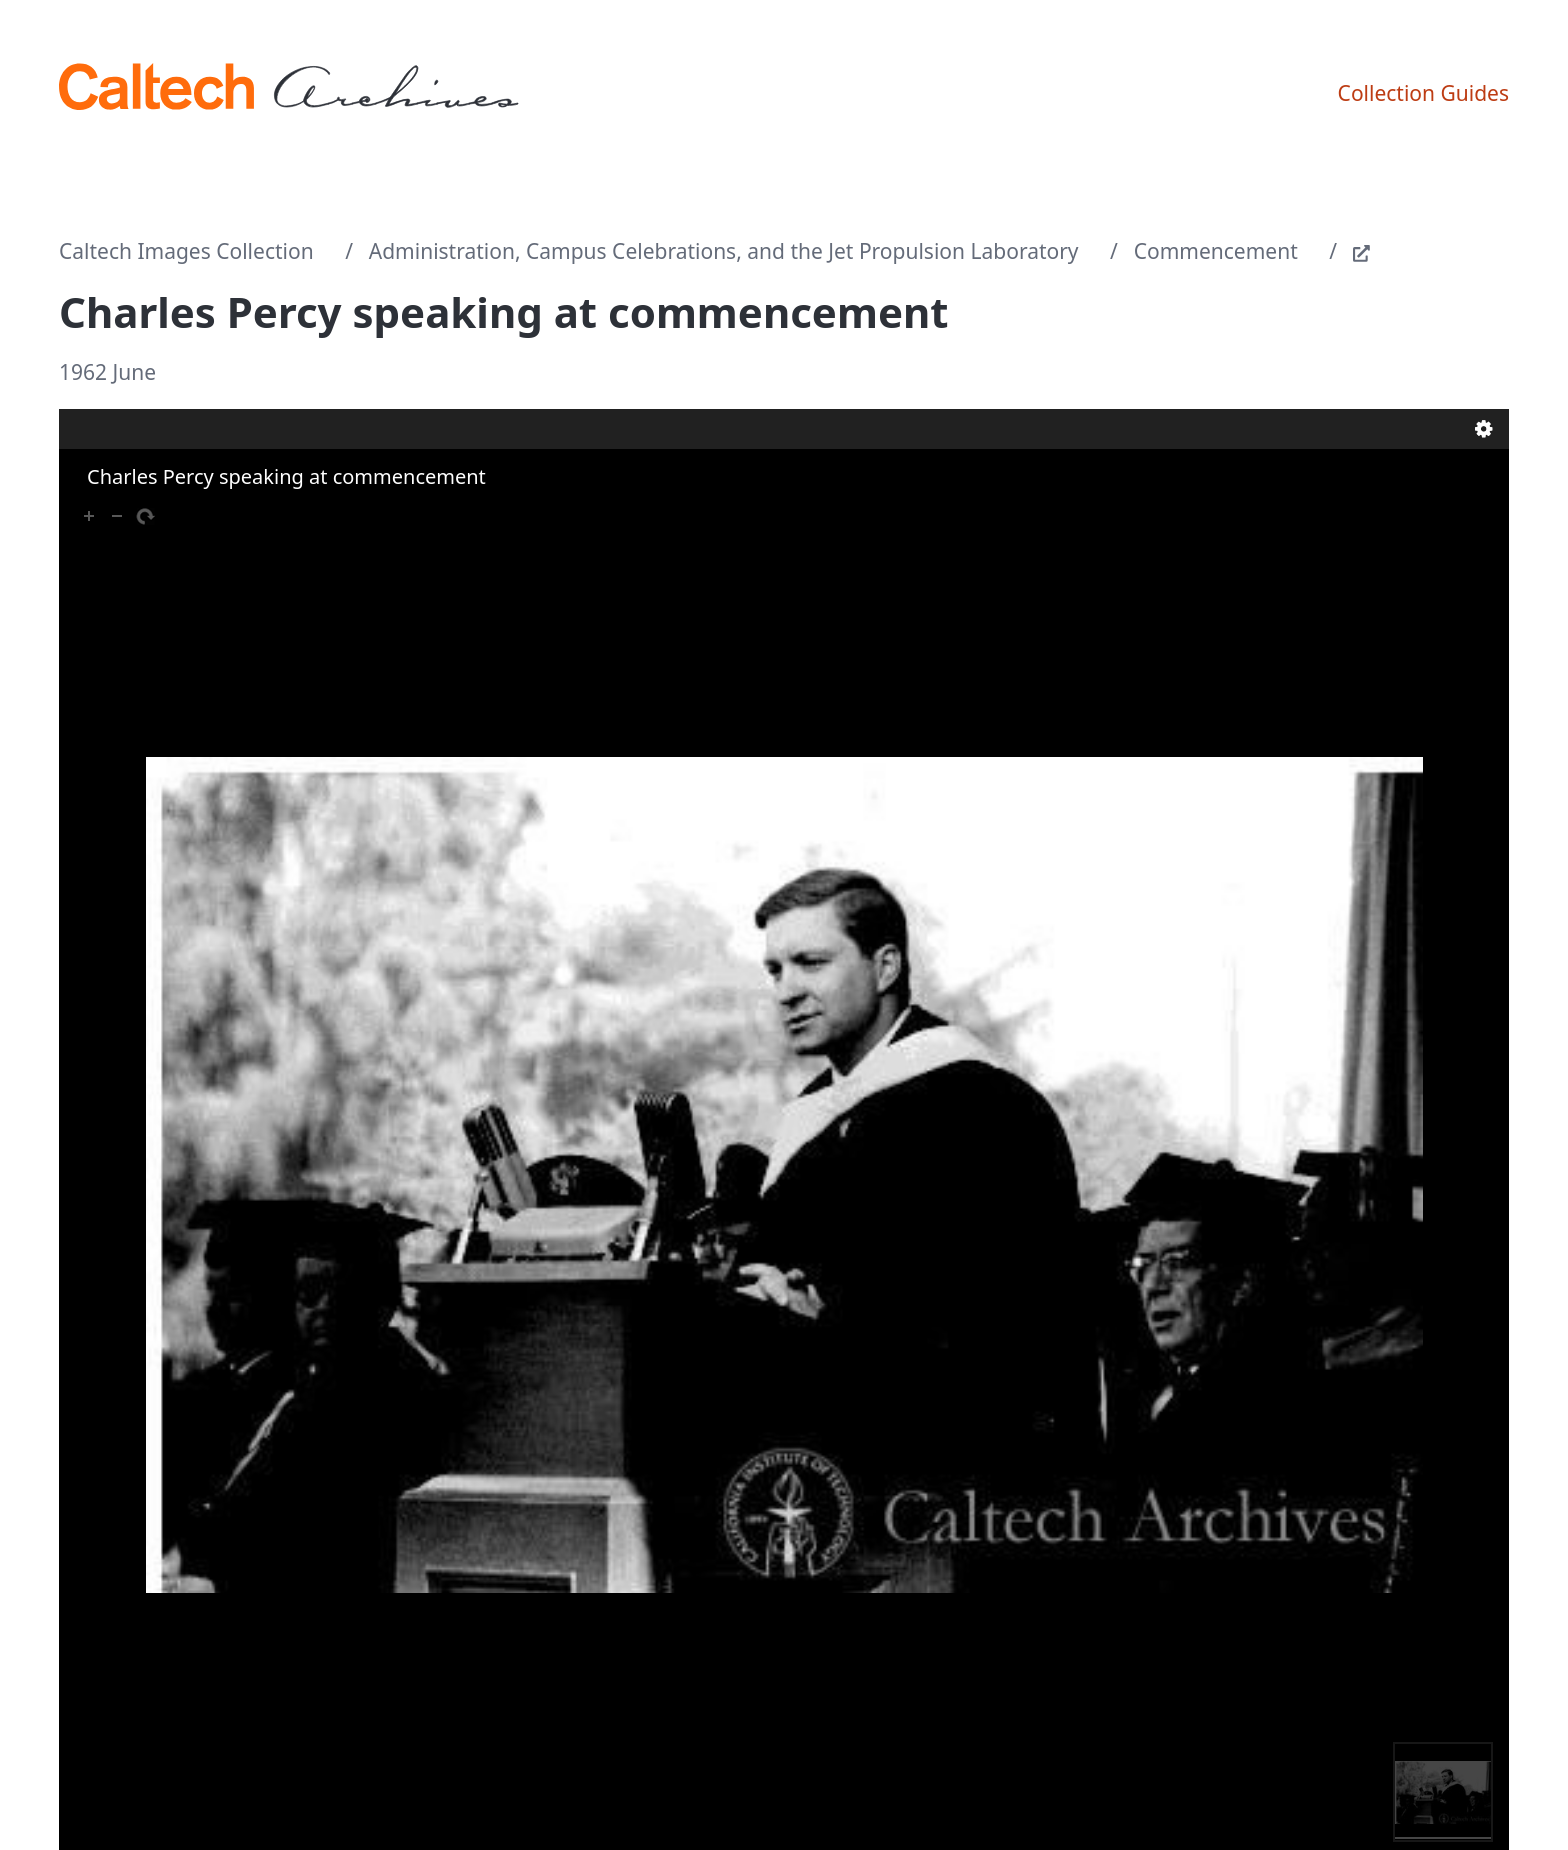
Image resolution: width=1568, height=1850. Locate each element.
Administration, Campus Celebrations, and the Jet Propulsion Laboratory (724, 251)
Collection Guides (1423, 93)
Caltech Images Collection (186, 251)
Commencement (1216, 251)
